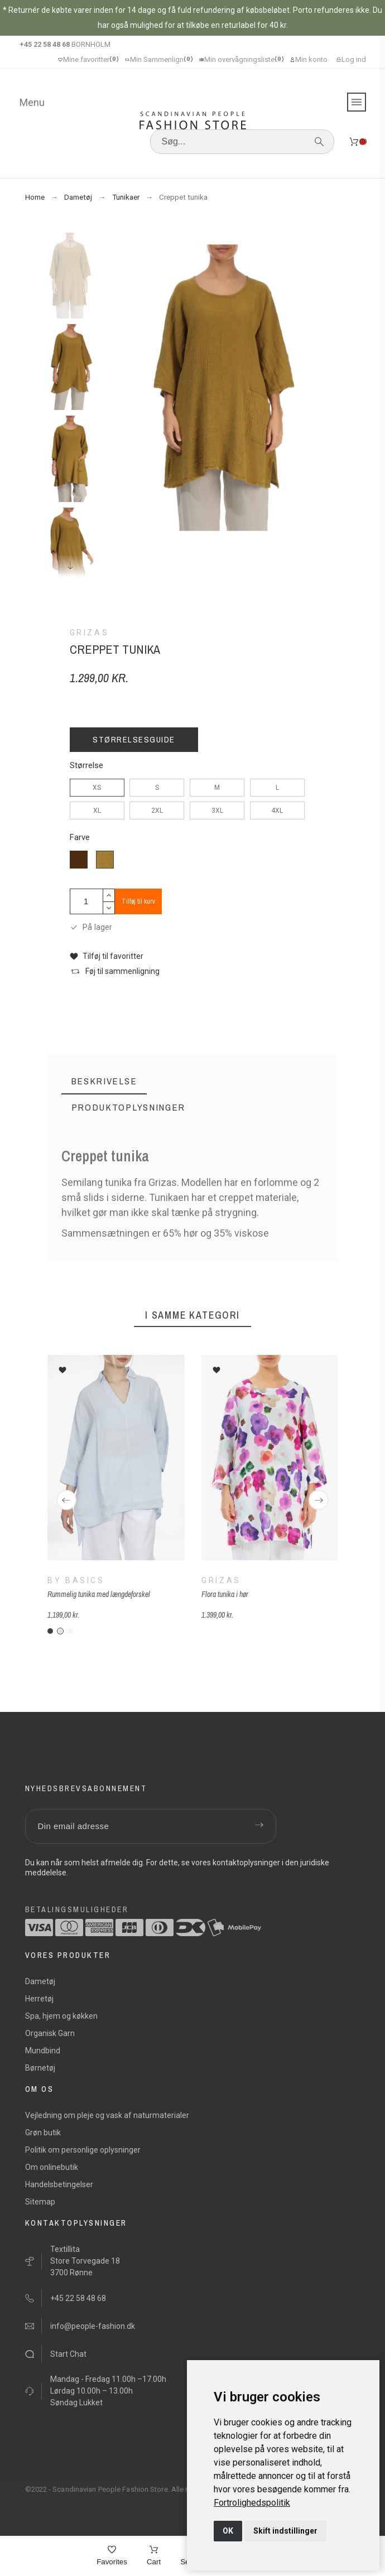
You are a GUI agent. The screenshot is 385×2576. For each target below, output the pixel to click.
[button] (106, 956)
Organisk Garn (50, 2033)
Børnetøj (40, 2067)
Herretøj (39, 1998)
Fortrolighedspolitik (252, 2502)
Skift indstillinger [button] (285, 2530)
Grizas (220, 1580)
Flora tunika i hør (224, 1595)
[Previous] (66, 1500)
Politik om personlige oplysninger (83, 2149)
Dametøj (40, 1981)
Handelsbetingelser (59, 2184)
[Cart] (153, 2556)
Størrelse (86, 765)
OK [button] (228, 2530)
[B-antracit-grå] (50, 1631)
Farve (80, 837)
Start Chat (68, 2354)
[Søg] (242, 141)
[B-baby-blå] (60, 1631)
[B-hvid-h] (70, 1631)
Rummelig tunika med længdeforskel (98, 1595)
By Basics (76, 1580)
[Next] (319, 1500)
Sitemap (40, 2201)
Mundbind (42, 2050)
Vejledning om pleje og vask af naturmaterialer (107, 2115)
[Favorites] (112, 2556)
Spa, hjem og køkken (61, 2015)
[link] (252, 2502)
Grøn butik (43, 2132)
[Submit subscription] (259, 1826)
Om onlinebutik (51, 2167)
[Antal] (86, 901)
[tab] (104, 1081)
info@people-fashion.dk (92, 2326)
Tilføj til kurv (138, 901)
